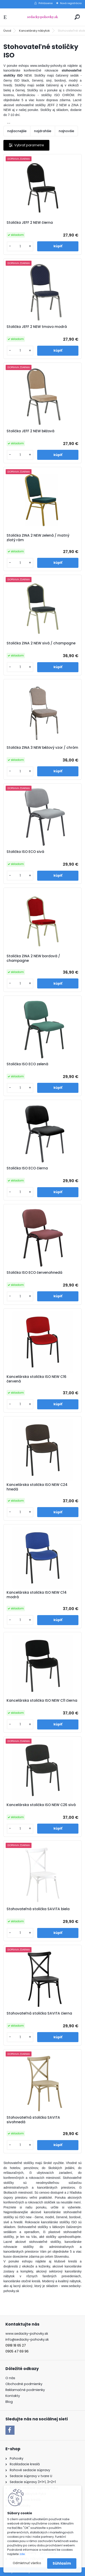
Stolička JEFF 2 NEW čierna (30, 222)
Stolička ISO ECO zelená (27, 1064)
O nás (10, 2378)
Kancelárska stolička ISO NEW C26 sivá (41, 1805)
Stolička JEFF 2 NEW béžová (30, 431)
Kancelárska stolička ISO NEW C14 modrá (37, 1594)
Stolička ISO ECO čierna (27, 1168)
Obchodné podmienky (23, 2384)
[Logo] (42, 17)
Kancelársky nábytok (34, 30)
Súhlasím (62, 2563)
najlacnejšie (17, 131)
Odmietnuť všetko (27, 2563)
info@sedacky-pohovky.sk (27, 2339)
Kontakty (12, 2395)
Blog (9, 2401)
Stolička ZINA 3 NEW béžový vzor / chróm (42, 747)
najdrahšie (42, 131)
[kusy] (20, 246)
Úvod (7, 30)
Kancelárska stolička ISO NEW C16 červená (36, 1379)
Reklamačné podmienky (25, 2390)
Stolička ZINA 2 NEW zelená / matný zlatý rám (38, 537)
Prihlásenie (46, 3)
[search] (77, 17)
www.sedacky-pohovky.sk (26, 2333)
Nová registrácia (71, 3)
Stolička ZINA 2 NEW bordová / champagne (33, 958)
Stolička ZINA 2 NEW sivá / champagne (41, 643)
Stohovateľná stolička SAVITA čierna (39, 2013)
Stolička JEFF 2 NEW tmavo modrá (37, 326)
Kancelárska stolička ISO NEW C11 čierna (42, 1700)
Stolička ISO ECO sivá (25, 851)
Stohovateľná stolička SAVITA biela (38, 1909)
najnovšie (66, 131)
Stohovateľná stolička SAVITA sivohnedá (33, 2119)
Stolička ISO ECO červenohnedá (34, 1272)
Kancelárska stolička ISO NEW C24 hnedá (37, 1487)
